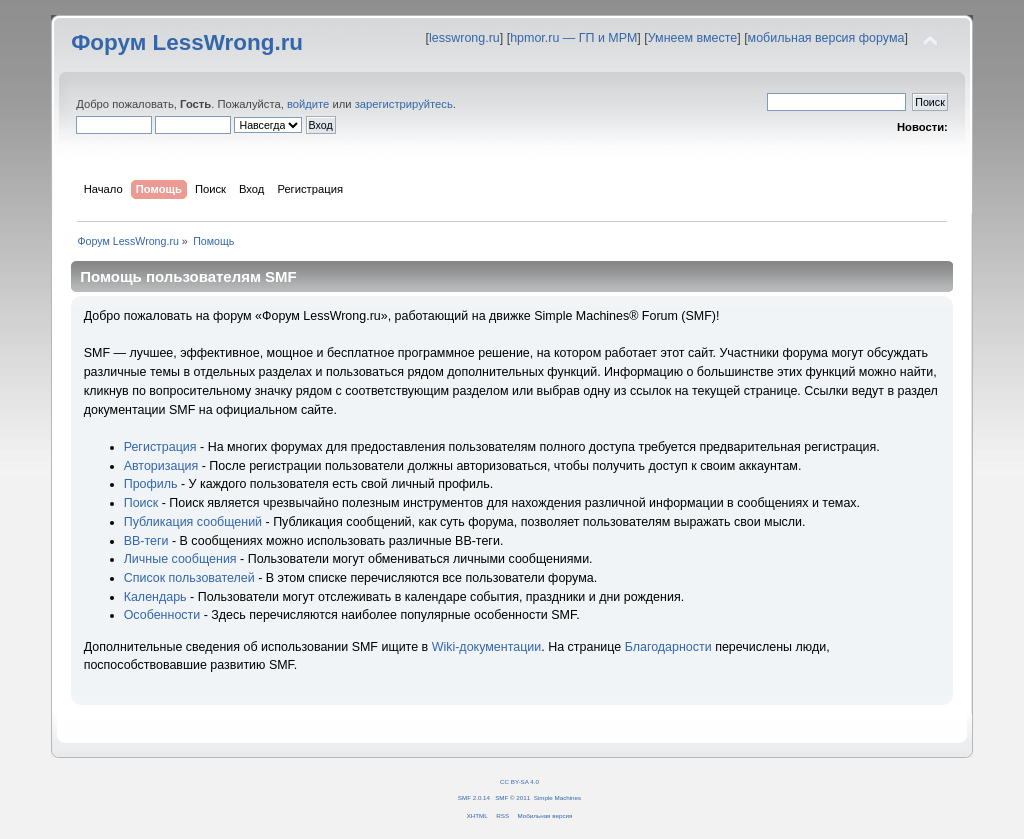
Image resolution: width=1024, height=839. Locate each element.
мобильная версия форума (826, 38)
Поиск (141, 503)
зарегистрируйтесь (404, 104)
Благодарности (668, 647)
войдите (308, 104)
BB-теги (146, 541)
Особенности (162, 615)
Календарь (155, 597)
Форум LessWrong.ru (187, 42)
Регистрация (160, 447)
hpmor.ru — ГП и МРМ (573, 38)
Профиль (151, 484)
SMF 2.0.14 (474, 797)
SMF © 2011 (512, 797)
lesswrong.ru (464, 38)
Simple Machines (557, 797)
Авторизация (161, 466)
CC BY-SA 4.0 (519, 781)
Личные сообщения (180, 559)
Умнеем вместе (692, 38)
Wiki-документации (487, 647)
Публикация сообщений (193, 522)
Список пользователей (189, 578)
